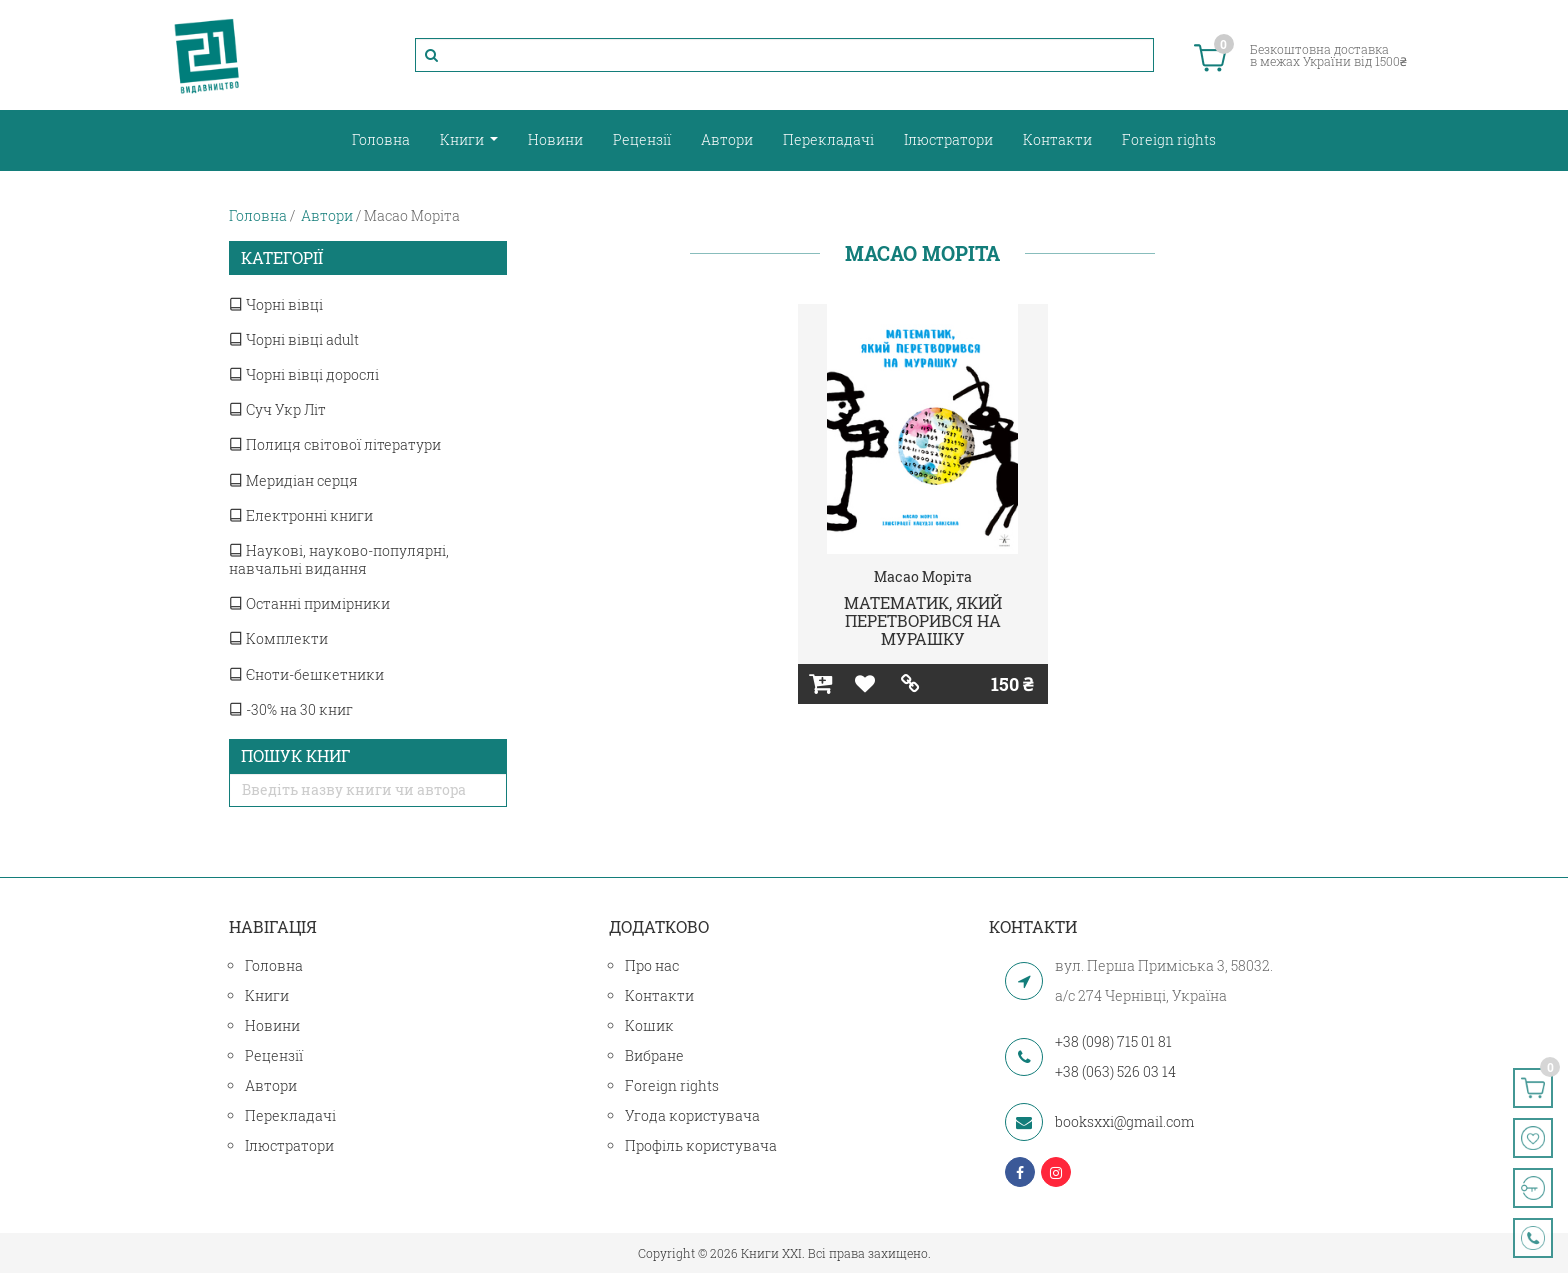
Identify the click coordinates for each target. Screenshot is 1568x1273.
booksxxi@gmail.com (1124, 1121)
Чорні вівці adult (294, 339)
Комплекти (278, 638)
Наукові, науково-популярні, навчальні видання (339, 559)
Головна (381, 139)
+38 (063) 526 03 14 (1115, 1071)
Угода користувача (692, 1115)
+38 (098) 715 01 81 (1113, 1041)
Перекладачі (828, 139)
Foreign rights (1169, 139)
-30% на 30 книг (291, 709)
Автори (727, 139)
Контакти (1057, 139)
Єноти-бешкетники (306, 674)
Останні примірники (309, 603)
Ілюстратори (948, 139)
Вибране (654, 1055)
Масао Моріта (923, 576)
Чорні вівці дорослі (304, 374)
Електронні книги (301, 515)
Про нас (652, 965)
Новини (555, 139)
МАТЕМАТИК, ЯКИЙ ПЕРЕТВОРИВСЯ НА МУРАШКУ (923, 620)
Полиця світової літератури (335, 444)
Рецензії (642, 139)
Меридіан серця (293, 480)
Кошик (649, 1025)
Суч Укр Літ (277, 409)
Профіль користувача (701, 1145)
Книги (463, 139)
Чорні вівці (276, 304)
